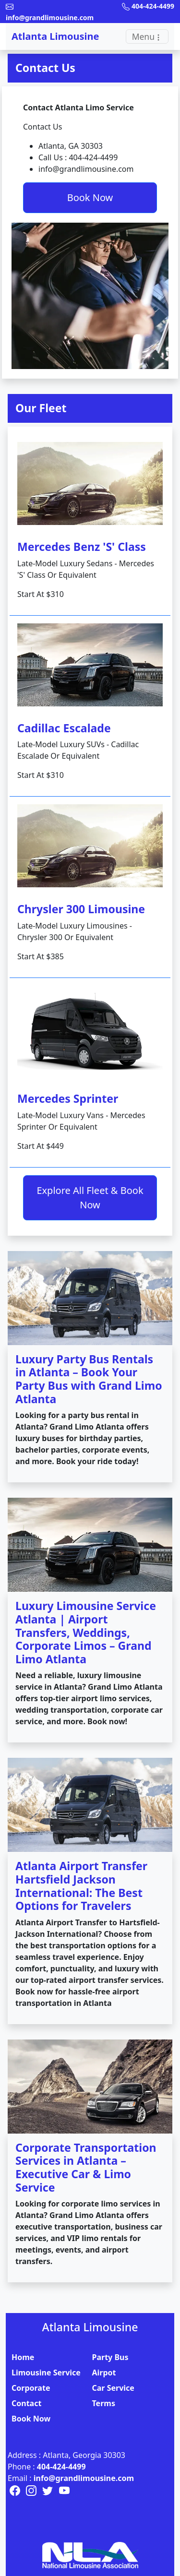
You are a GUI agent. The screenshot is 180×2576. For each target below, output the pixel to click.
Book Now (90, 197)
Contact (26, 2403)
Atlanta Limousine (55, 36)
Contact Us (45, 67)
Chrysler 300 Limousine (81, 909)
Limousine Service (46, 2372)
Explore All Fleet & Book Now (89, 1197)
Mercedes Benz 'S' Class (81, 546)
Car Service (113, 2388)
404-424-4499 (61, 2466)
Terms (103, 2403)
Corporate (31, 2388)
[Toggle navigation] (147, 36)
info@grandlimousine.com (84, 2478)
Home (23, 2357)
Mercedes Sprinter (67, 1098)
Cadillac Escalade (64, 728)
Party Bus (110, 2357)
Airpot (104, 2372)
